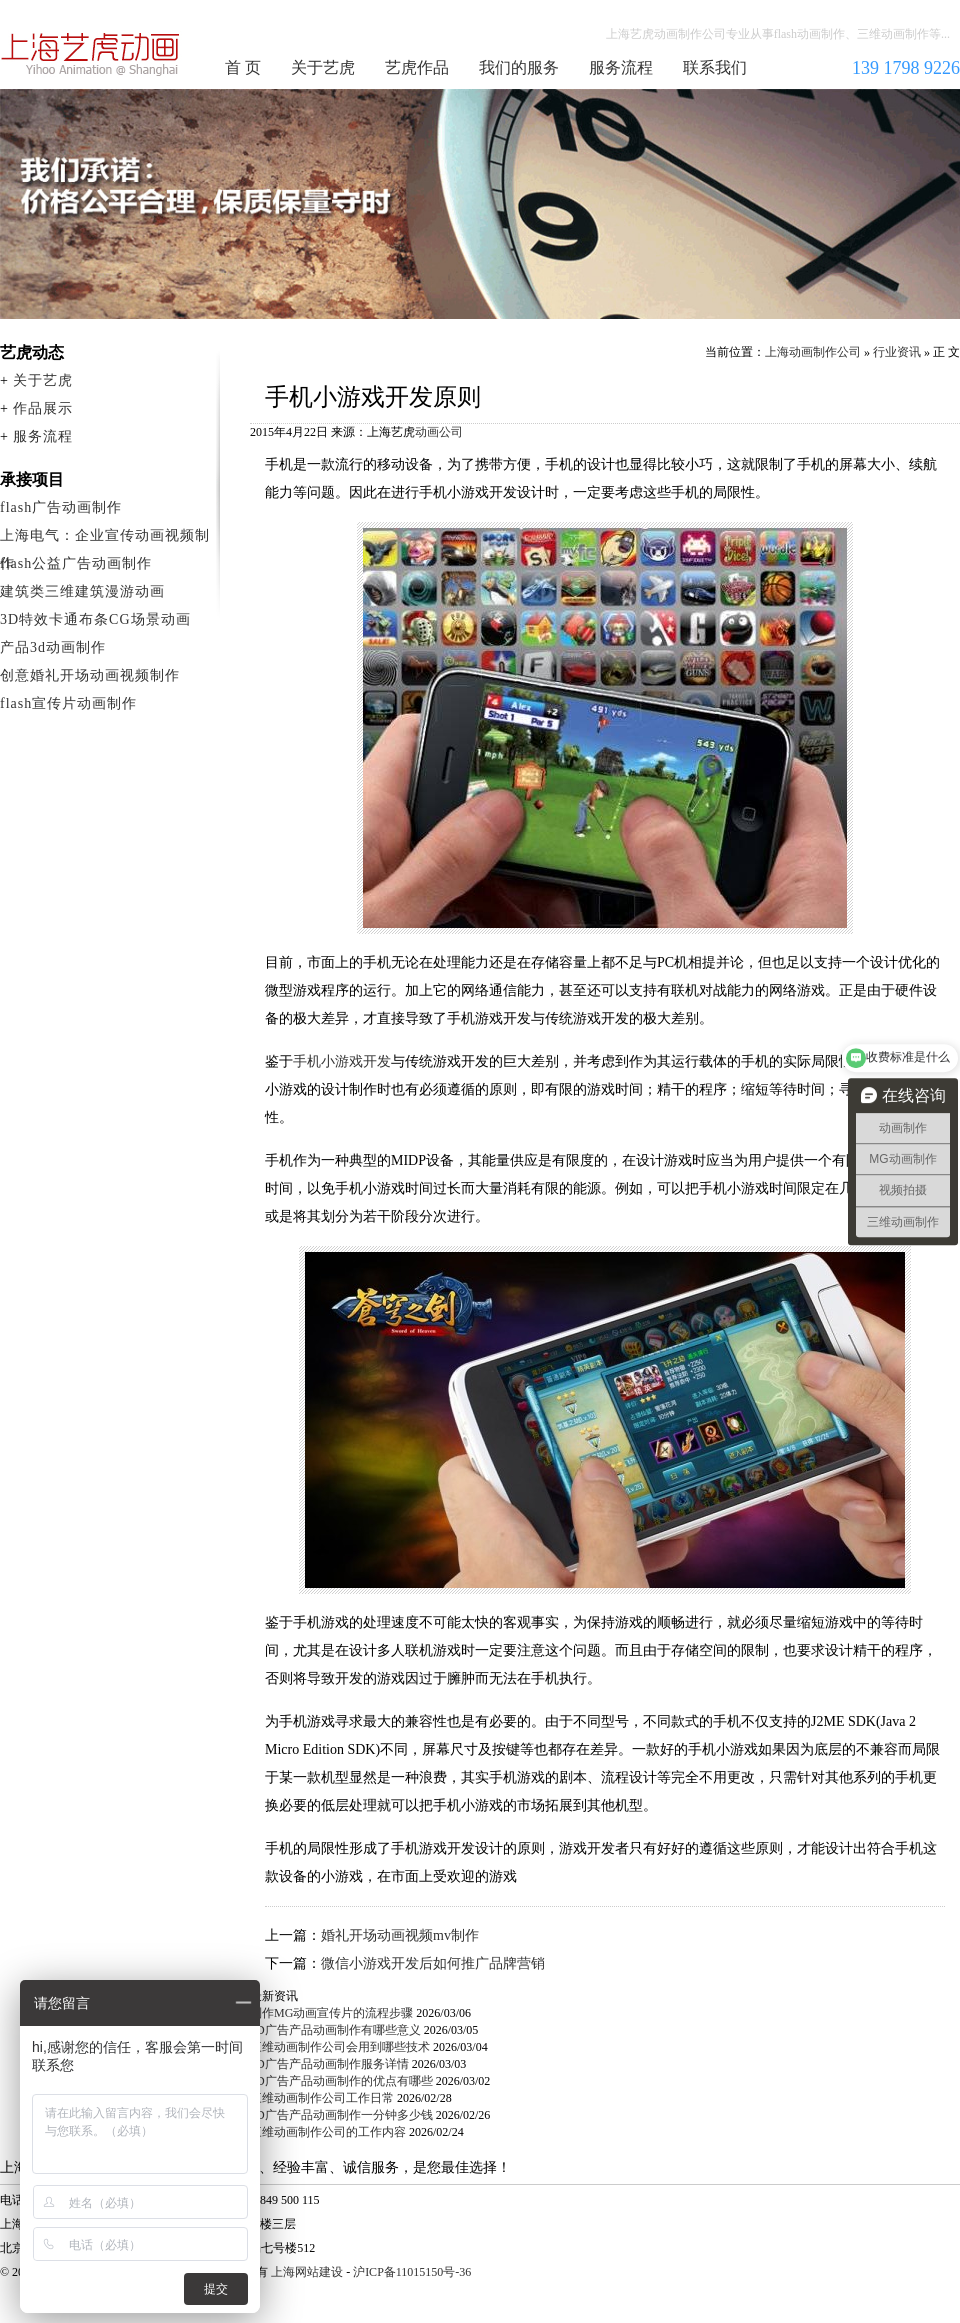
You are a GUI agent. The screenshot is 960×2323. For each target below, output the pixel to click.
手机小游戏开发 (342, 1061)
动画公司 (439, 432)
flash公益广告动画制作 (76, 563)
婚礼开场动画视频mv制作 (400, 1935)
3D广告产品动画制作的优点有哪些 (341, 2081)
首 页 (243, 67)
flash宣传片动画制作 (68, 703)
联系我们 (715, 67)
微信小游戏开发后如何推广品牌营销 (433, 1963)
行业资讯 (897, 352)
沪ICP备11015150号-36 (412, 2272)
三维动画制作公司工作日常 (322, 2098)
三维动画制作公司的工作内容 (328, 2132)
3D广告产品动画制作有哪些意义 (335, 2030)
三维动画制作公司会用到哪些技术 (340, 2047)
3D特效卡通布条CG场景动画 (95, 619)
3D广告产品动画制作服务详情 (329, 2064)
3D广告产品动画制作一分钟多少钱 (341, 2115)
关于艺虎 (323, 67)
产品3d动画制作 (53, 647)
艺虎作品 (417, 67)
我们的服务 (519, 67)
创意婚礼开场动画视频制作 (90, 675)
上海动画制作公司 (91, 54)
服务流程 (621, 67)
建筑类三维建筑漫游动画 (82, 591)
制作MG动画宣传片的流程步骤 (331, 2013)
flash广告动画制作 (61, 507)
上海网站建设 (307, 2272)
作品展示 (43, 408)
